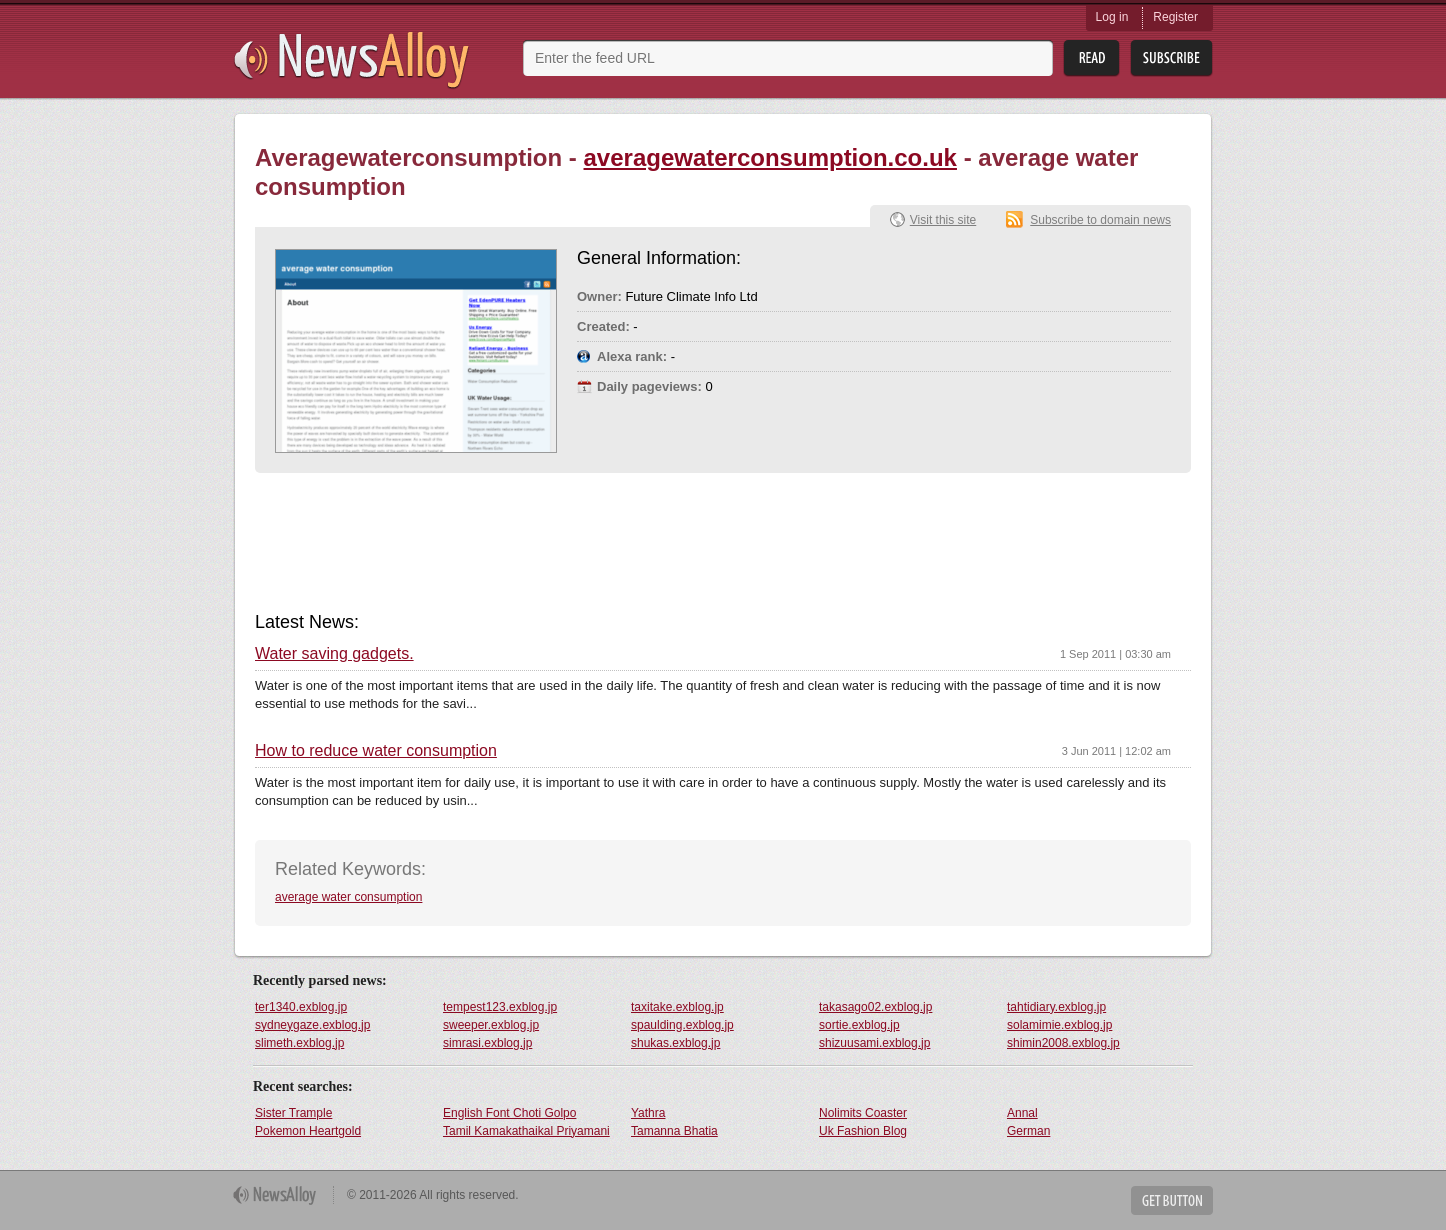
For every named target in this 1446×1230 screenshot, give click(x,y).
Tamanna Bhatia (674, 1131)
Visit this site (943, 220)
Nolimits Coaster (863, 1113)
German (1028, 1131)
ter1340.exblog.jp (301, 1007)
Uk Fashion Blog (863, 1131)
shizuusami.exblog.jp (874, 1043)
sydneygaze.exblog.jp (312, 1025)
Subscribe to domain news (1100, 220)
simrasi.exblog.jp (487, 1043)
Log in (1112, 17)
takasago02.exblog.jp (875, 1007)
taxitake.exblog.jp (677, 1007)
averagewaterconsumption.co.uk (770, 157)
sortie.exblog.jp (859, 1025)
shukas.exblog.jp (675, 1043)
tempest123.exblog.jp (500, 1007)
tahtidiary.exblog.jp (1056, 1007)
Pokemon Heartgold (308, 1131)
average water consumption (348, 897)
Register (1175, 17)
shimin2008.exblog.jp (1063, 1043)
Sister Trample (293, 1113)
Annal (1022, 1113)
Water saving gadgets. (334, 654)
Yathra (648, 1113)
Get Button (1172, 1200)
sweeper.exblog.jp (491, 1025)
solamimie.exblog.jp (1059, 1025)
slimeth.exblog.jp (299, 1043)
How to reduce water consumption (376, 751)
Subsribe (1171, 58)
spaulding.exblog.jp (682, 1025)
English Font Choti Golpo (509, 1113)
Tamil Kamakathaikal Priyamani (526, 1131)
